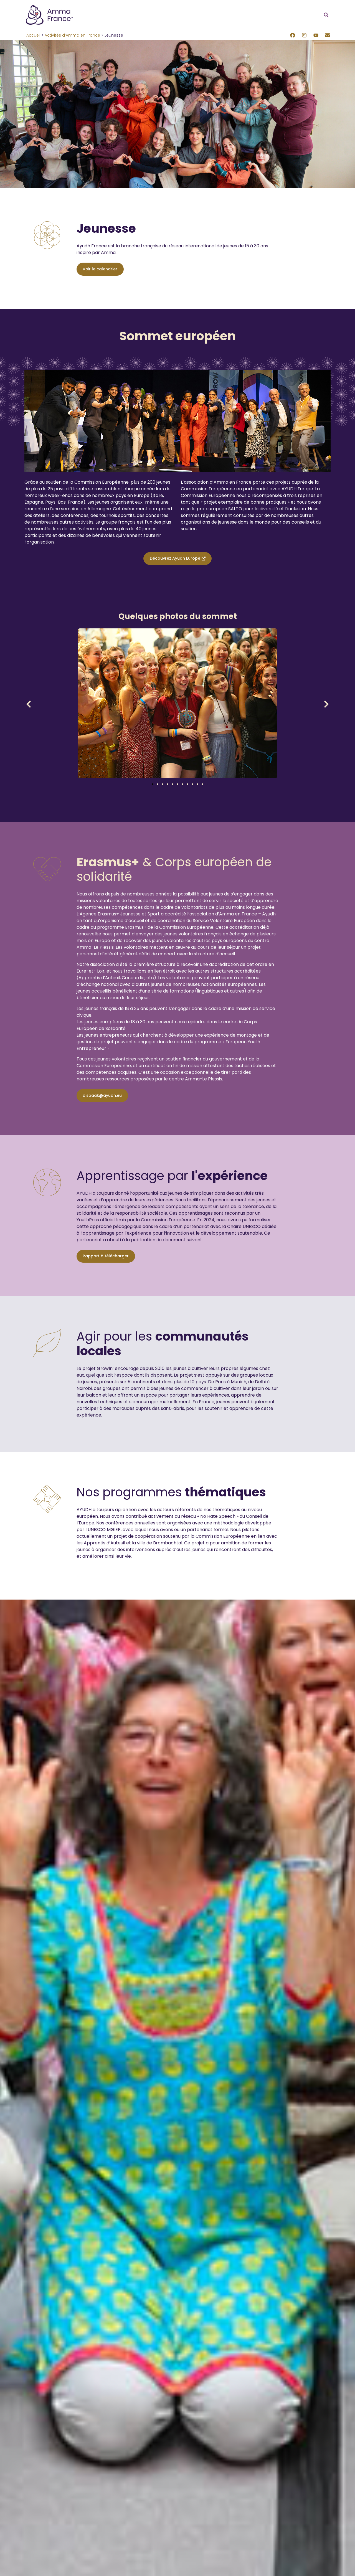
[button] (326, 15)
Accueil (33, 35)
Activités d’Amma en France (72, 35)
